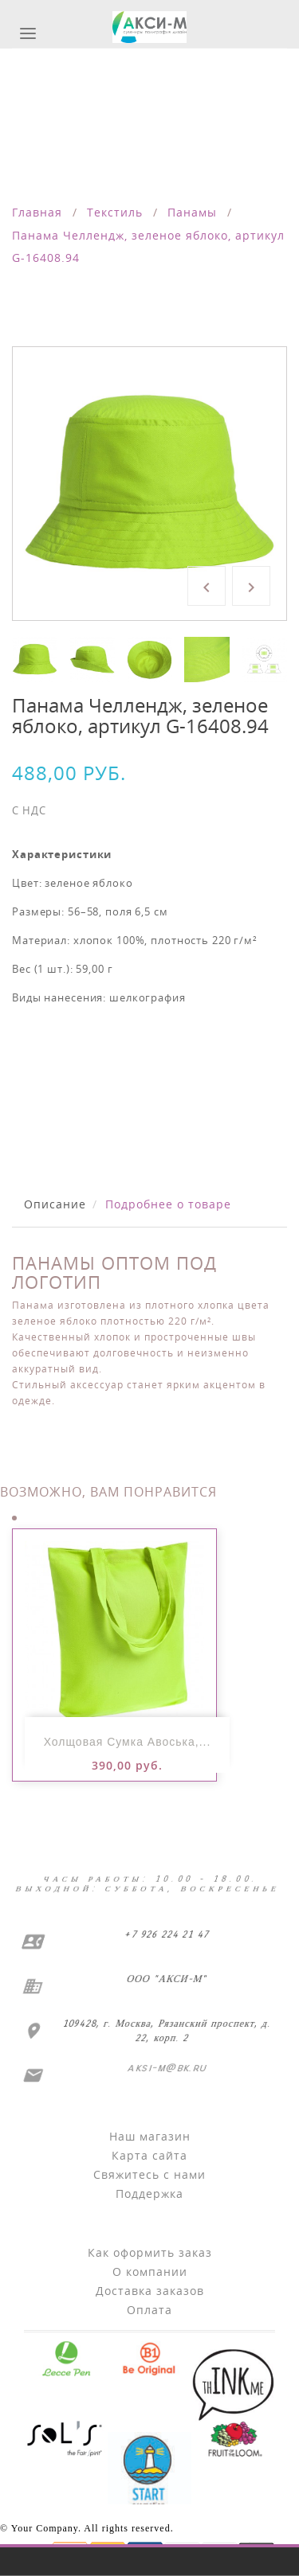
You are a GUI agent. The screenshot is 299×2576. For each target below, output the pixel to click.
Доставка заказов (150, 2290)
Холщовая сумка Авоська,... (127, 1741)
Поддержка (149, 2193)
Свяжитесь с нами (149, 2174)
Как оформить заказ (150, 2252)
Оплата (149, 2309)
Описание (55, 1204)
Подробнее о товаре (168, 1204)
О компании (149, 2271)
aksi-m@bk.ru (164, 2067)
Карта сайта (149, 2155)
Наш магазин (150, 2136)
